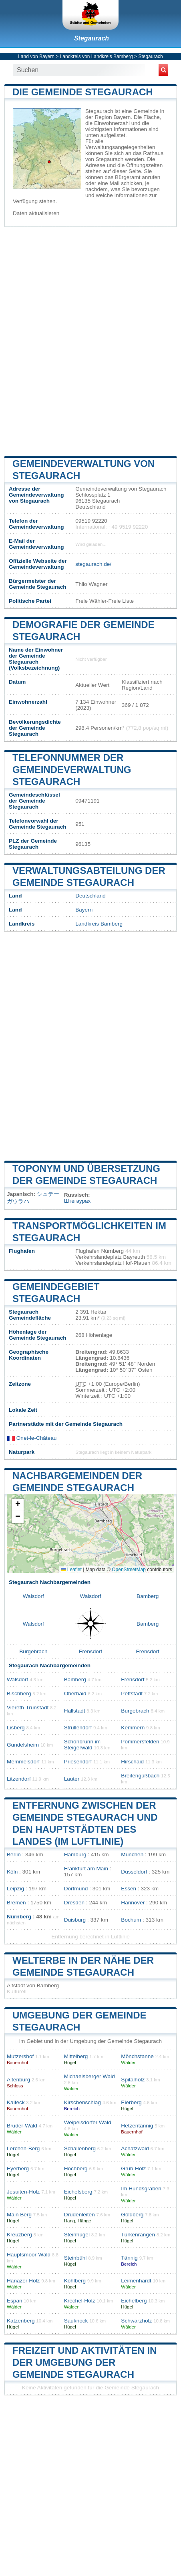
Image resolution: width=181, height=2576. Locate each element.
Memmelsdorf (23, 1762)
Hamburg (75, 1855)
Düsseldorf (134, 1872)
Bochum (131, 1920)
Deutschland (90, 896)
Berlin (14, 1855)
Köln (12, 1872)
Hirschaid (132, 1762)
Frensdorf (90, 1651)
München (132, 1855)
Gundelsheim (23, 1745)
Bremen (16, 1903)
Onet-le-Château (31, 1438)
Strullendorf (78, 1728)
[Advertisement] (90, 340)
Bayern (84, 910)
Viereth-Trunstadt (27, 1708)
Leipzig (15, 1889)
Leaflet (71, 1569)
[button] (18, 1505)
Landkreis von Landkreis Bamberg (96, 56)
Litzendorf (19, 1779)
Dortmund (76, 1889)
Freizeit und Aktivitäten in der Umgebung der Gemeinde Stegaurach (84, 2362)
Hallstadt (74, 1711)
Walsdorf (33, 1596)
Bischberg (19, 1693)
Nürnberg (19, 1917)
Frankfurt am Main (86, 1869)
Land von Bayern (36, 56)
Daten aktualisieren (36, 213)
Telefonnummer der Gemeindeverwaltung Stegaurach (71, 769)
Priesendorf (78, 1762)
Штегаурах (77, 1201)
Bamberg (148, 1596)
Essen (128, 1889)
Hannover (133, 1903)
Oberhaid (75, 1693)
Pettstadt (132, 1693)
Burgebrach (33, 1651)
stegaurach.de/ (93, 564)
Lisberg (16, 1728)
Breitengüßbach (140, 1776)
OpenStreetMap (129, 1569)
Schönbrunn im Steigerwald (82, 1745)
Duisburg (75, 1920)
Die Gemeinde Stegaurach (82, 92)
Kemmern (133, 1728)
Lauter (72, 1779)
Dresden (74, 1903)
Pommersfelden (140, 1742)
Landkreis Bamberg (99, 924)
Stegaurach (91, 38)
